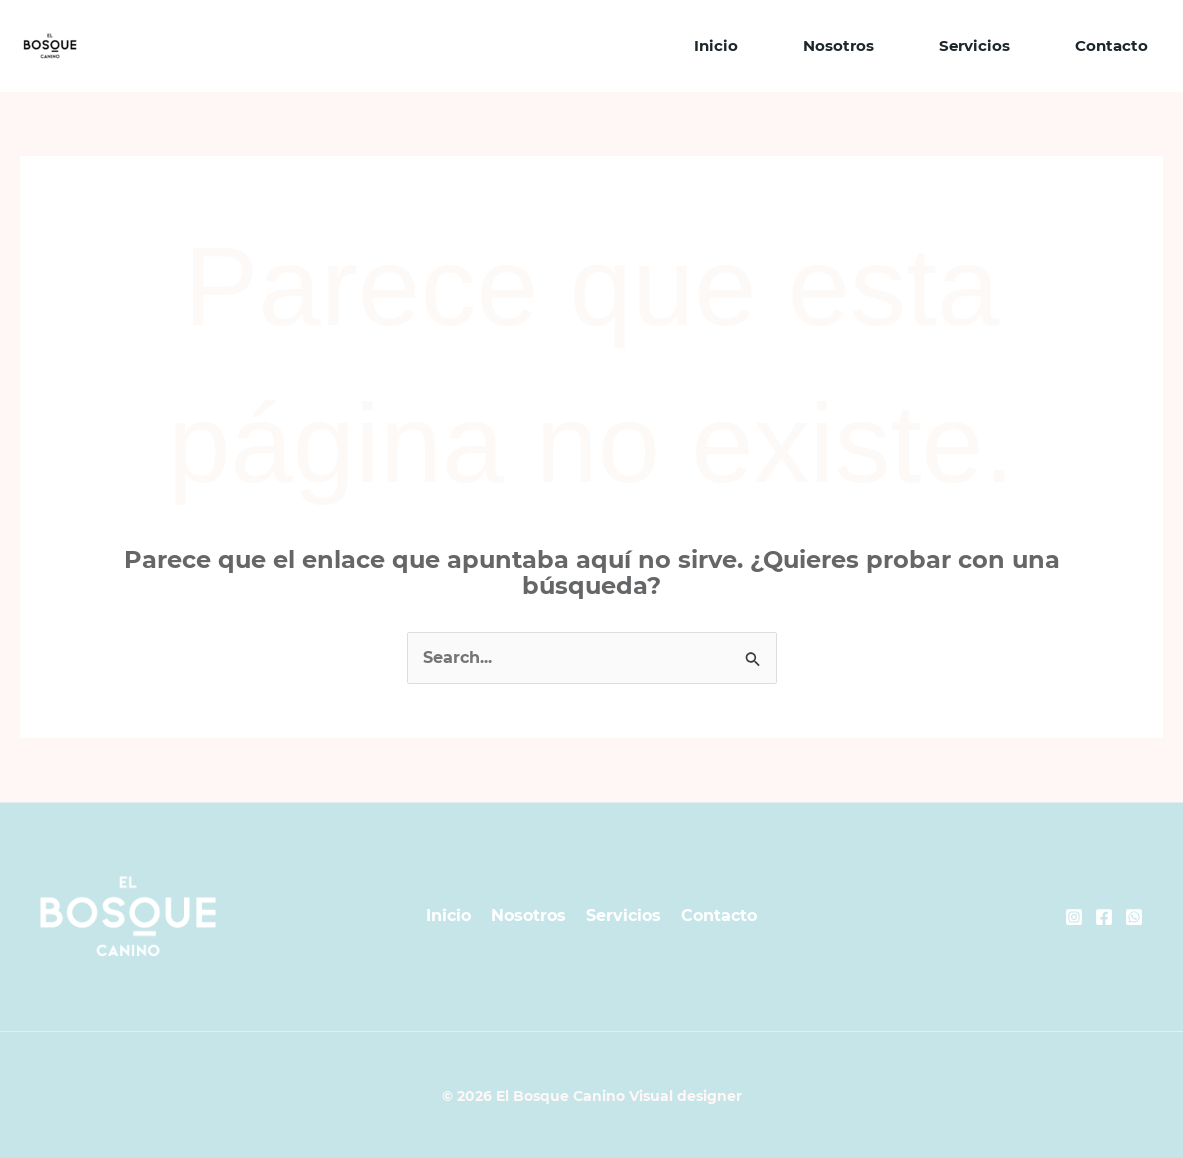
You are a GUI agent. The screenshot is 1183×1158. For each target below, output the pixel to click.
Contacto (1111, 45)
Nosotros (838, 45)
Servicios (974, 45)
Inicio (716, 45)
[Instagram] (1074, 917)
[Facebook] (1104, 917)
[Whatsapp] (1134, 917)
